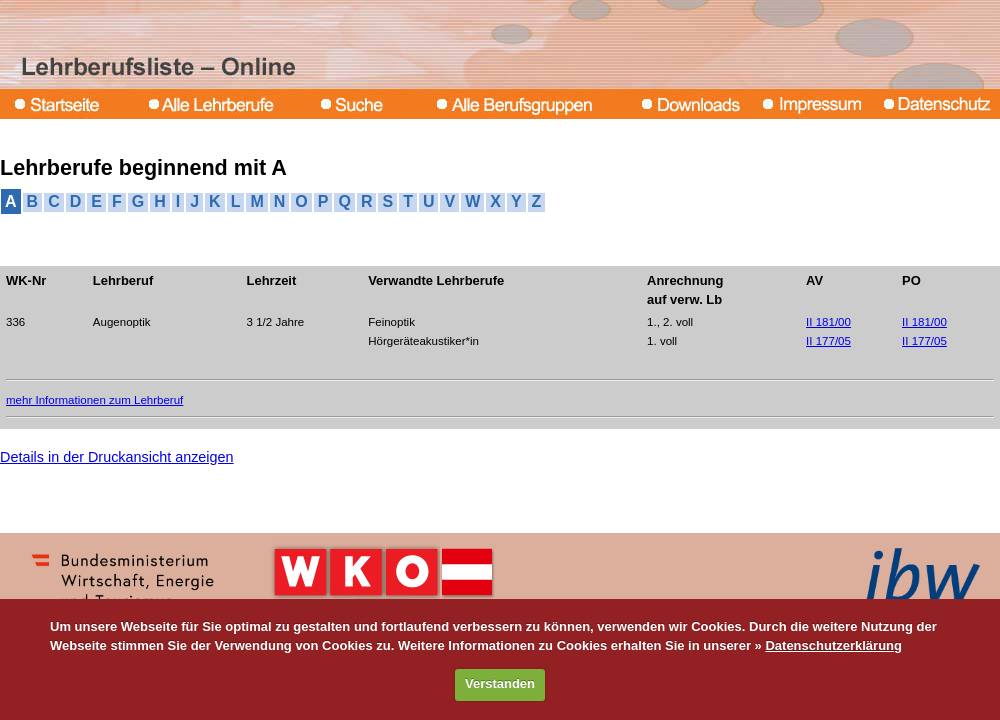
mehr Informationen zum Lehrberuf (94, 400)
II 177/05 (828, 341)
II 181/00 (828, 322)
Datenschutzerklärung (833, 645)
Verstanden (500, 683)
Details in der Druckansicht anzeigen (117, 457)
